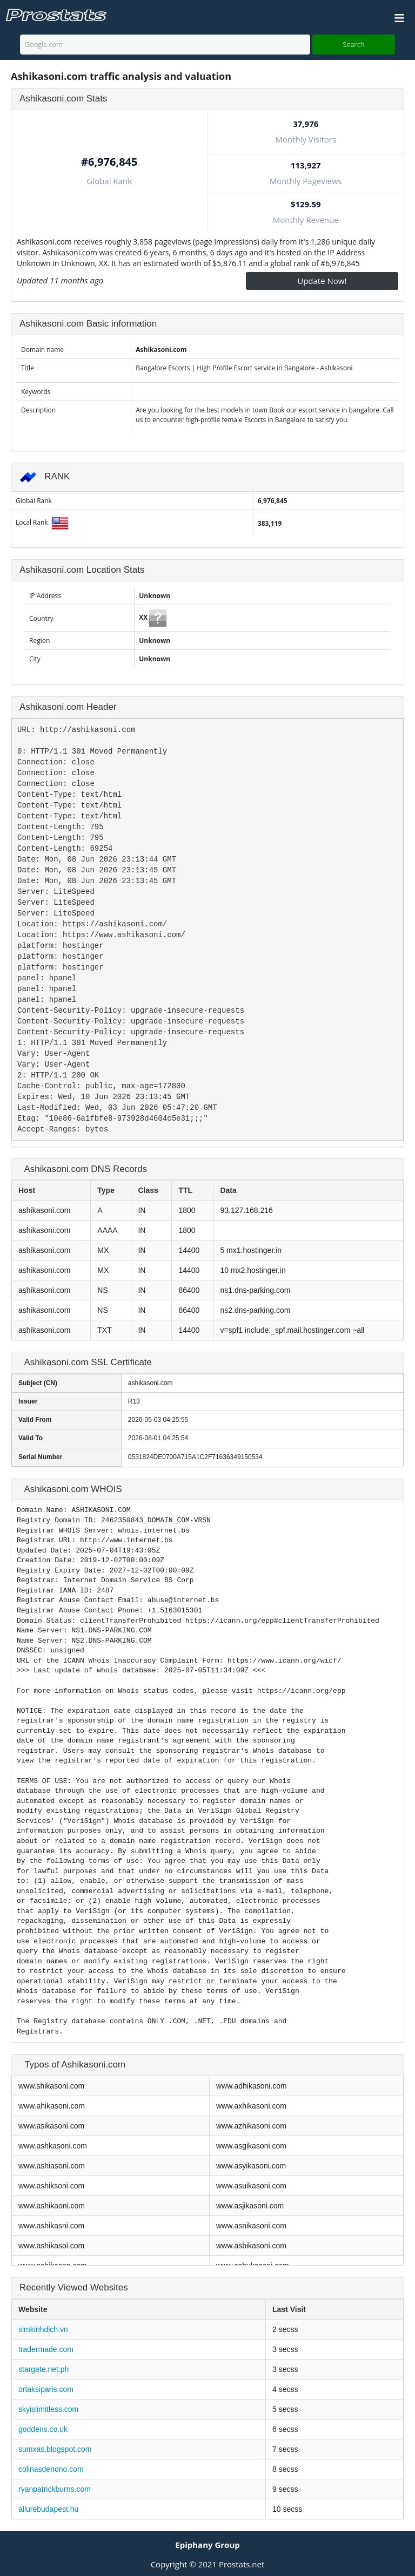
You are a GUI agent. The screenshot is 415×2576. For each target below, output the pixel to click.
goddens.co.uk (43, 2429)
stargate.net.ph (43, 2369)
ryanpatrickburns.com (54, 2489)
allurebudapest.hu (48, 2509)
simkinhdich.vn (43, 2329)
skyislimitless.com (48, 2409)
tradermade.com (45, 2349)
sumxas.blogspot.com (54, 2449)
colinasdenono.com (51, 2469)
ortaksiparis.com (45, 2389)
